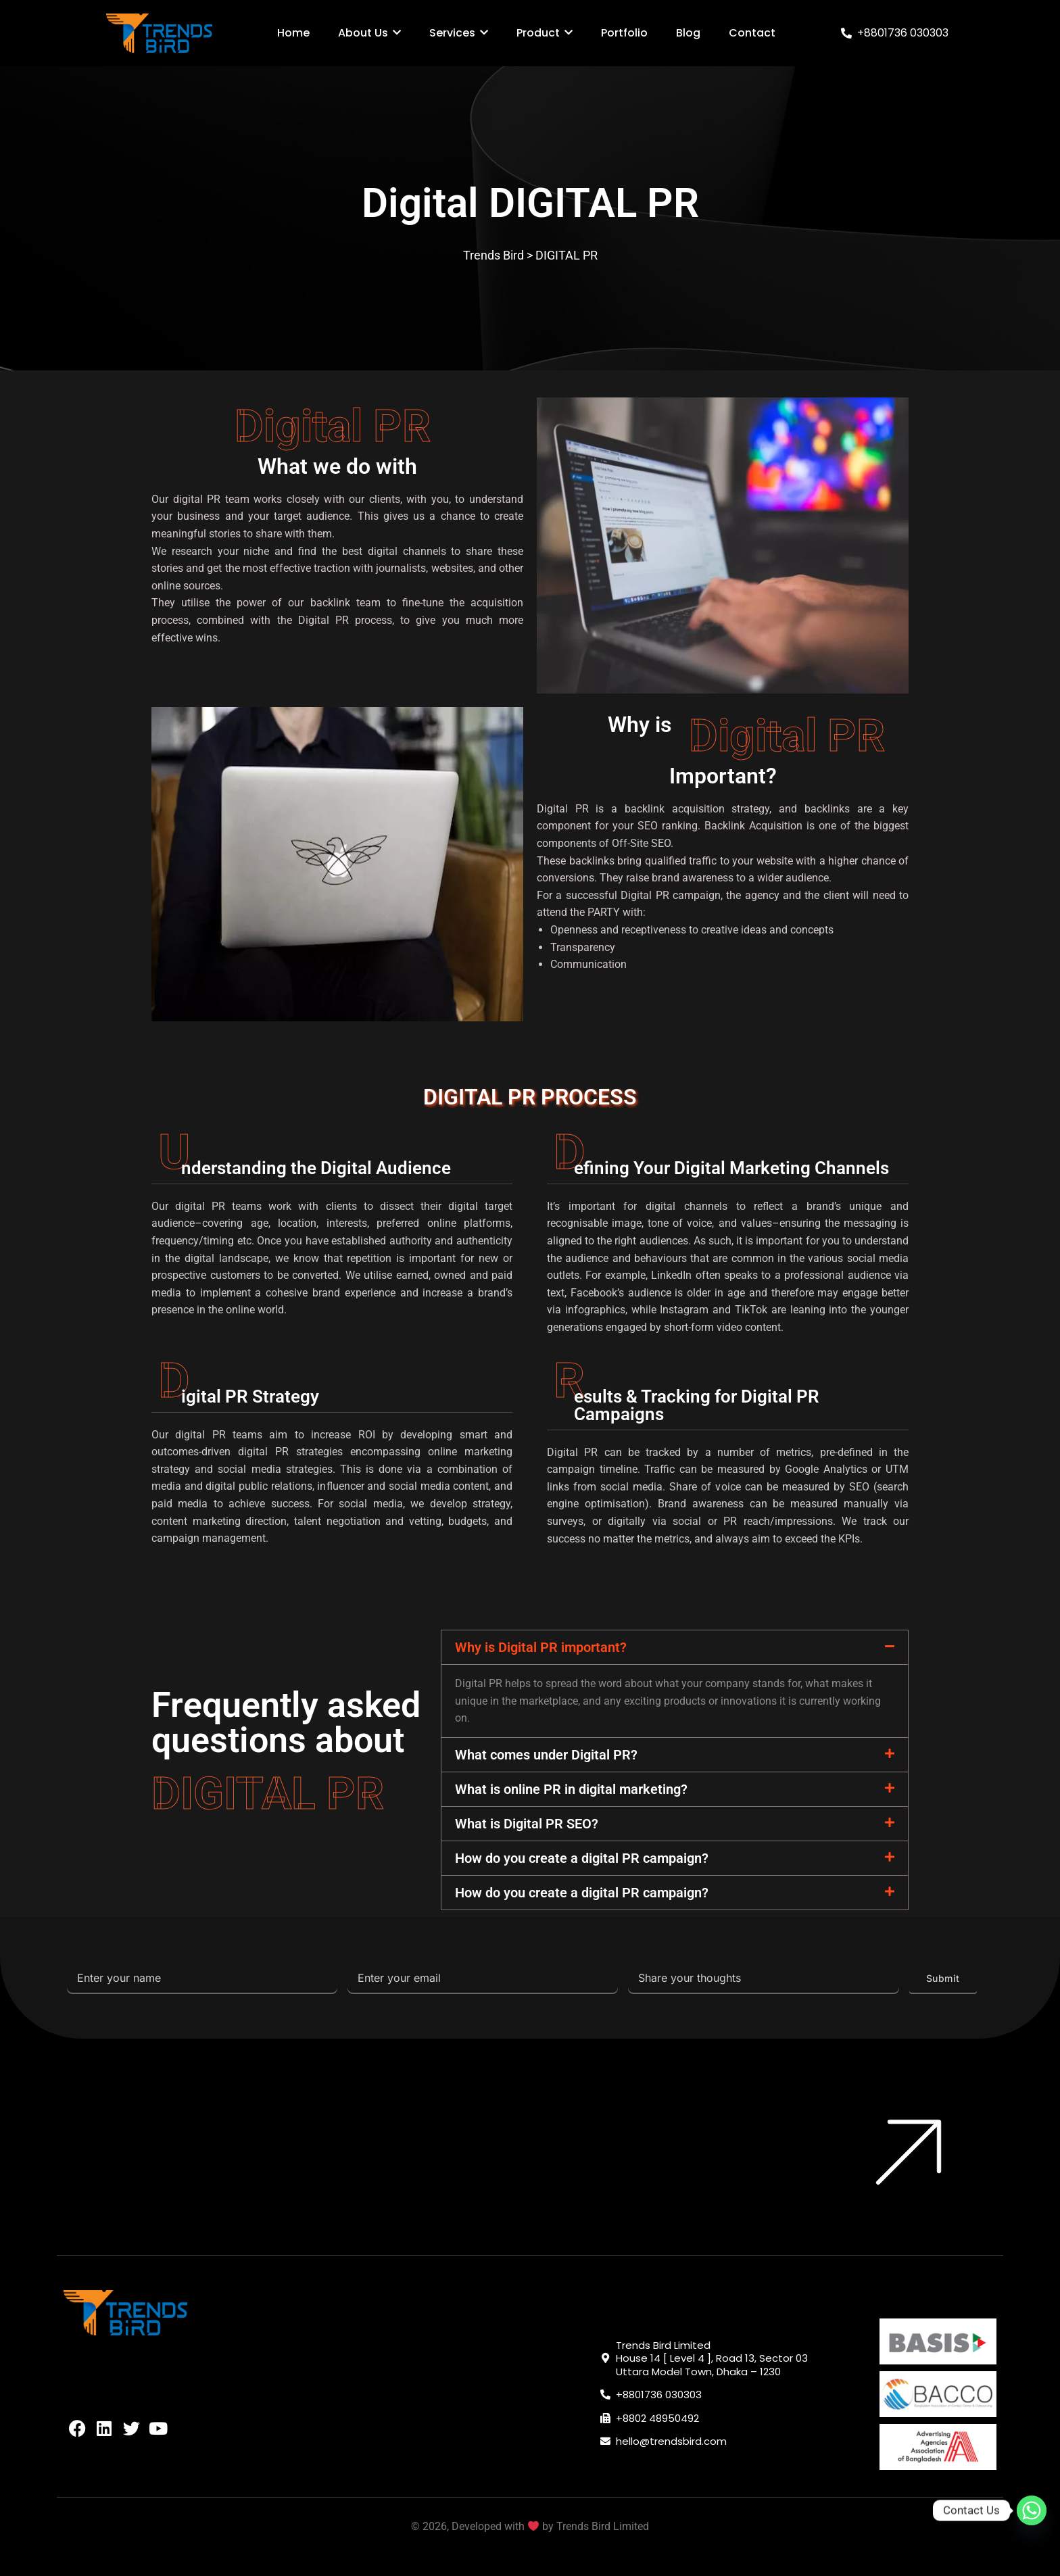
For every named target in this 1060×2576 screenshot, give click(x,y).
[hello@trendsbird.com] (605, 2441)
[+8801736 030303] (846, 33)
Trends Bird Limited (602, 2526)
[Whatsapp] (1031, 2510)
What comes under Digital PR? (546, 1755)
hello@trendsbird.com (671, 2441)
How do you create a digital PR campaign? (581, 1858)
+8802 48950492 (657, 2418)
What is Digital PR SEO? (526, 1824)
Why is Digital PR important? (541, 1647)
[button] (674, 1647)
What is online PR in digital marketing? (571, 1789)
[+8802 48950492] (605, 2418)
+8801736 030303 (902, 33)
